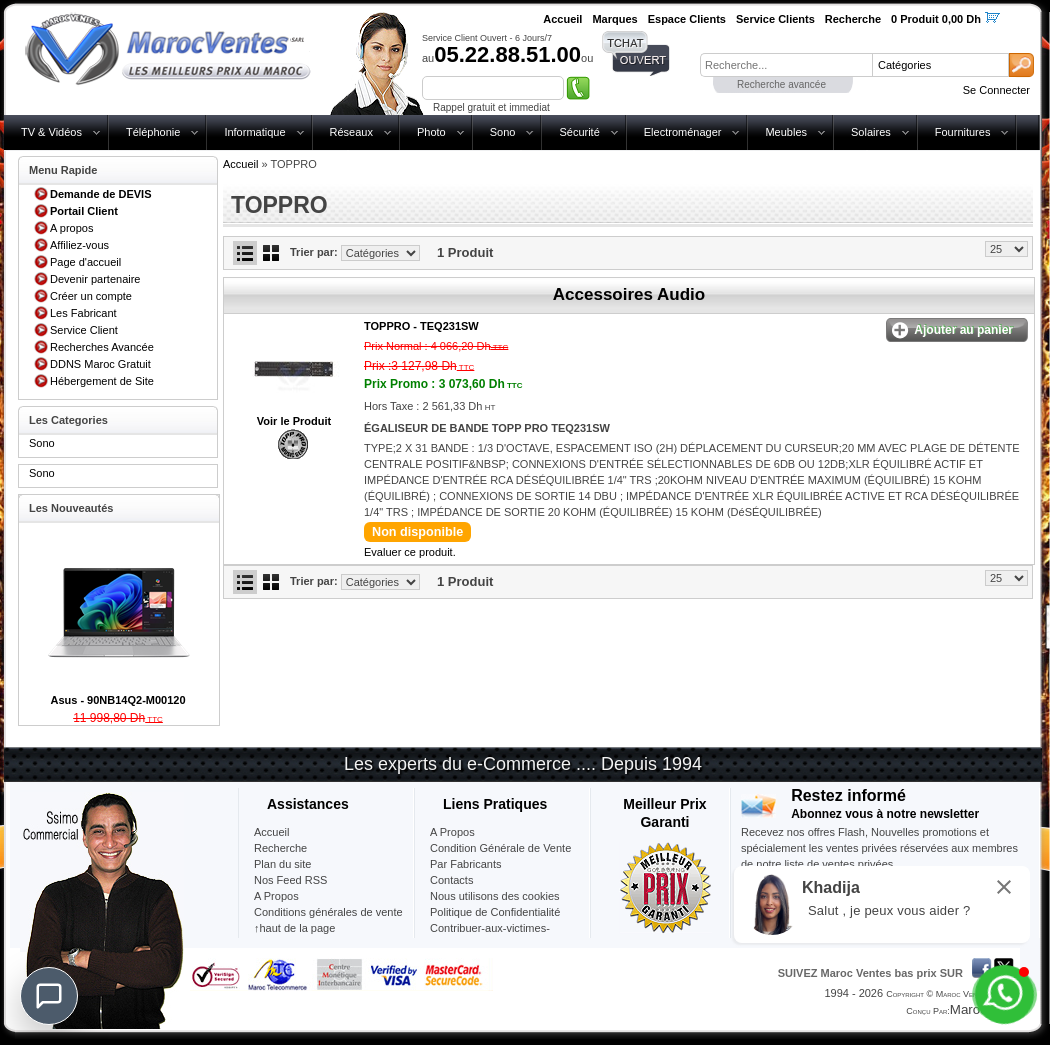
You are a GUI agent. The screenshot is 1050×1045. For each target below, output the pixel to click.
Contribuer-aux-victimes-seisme (490, 936)
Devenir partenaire (95, 279)
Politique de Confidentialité (495, 912)
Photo (431, 132)
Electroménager (683, 132)
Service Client (84, 330)
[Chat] (49, 996)
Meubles (786, 132)
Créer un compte (91, 296)
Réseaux (351, 132)
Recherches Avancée (102, 347)
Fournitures (963, 132)
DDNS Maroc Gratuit (100, 364)
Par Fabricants (466, 864)
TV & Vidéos (51, 132)
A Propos (452, 832)
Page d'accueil (85, 262)
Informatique (254, 132)
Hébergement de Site (102, 381)
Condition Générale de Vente (500, 848)
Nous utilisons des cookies (495, 896)
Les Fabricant (83, 313)
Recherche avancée (781, 84)
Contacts (451, 880)
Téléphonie (153, 132)
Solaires (871, 132)
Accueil (240, 164)
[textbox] (786, 65)
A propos (71, 228)
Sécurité (579, 132)
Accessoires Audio (629, 294)
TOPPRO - (421, 326)
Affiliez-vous (79, 245)
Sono (503, 132)
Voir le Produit (294, 421)
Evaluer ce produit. (410, 552)
